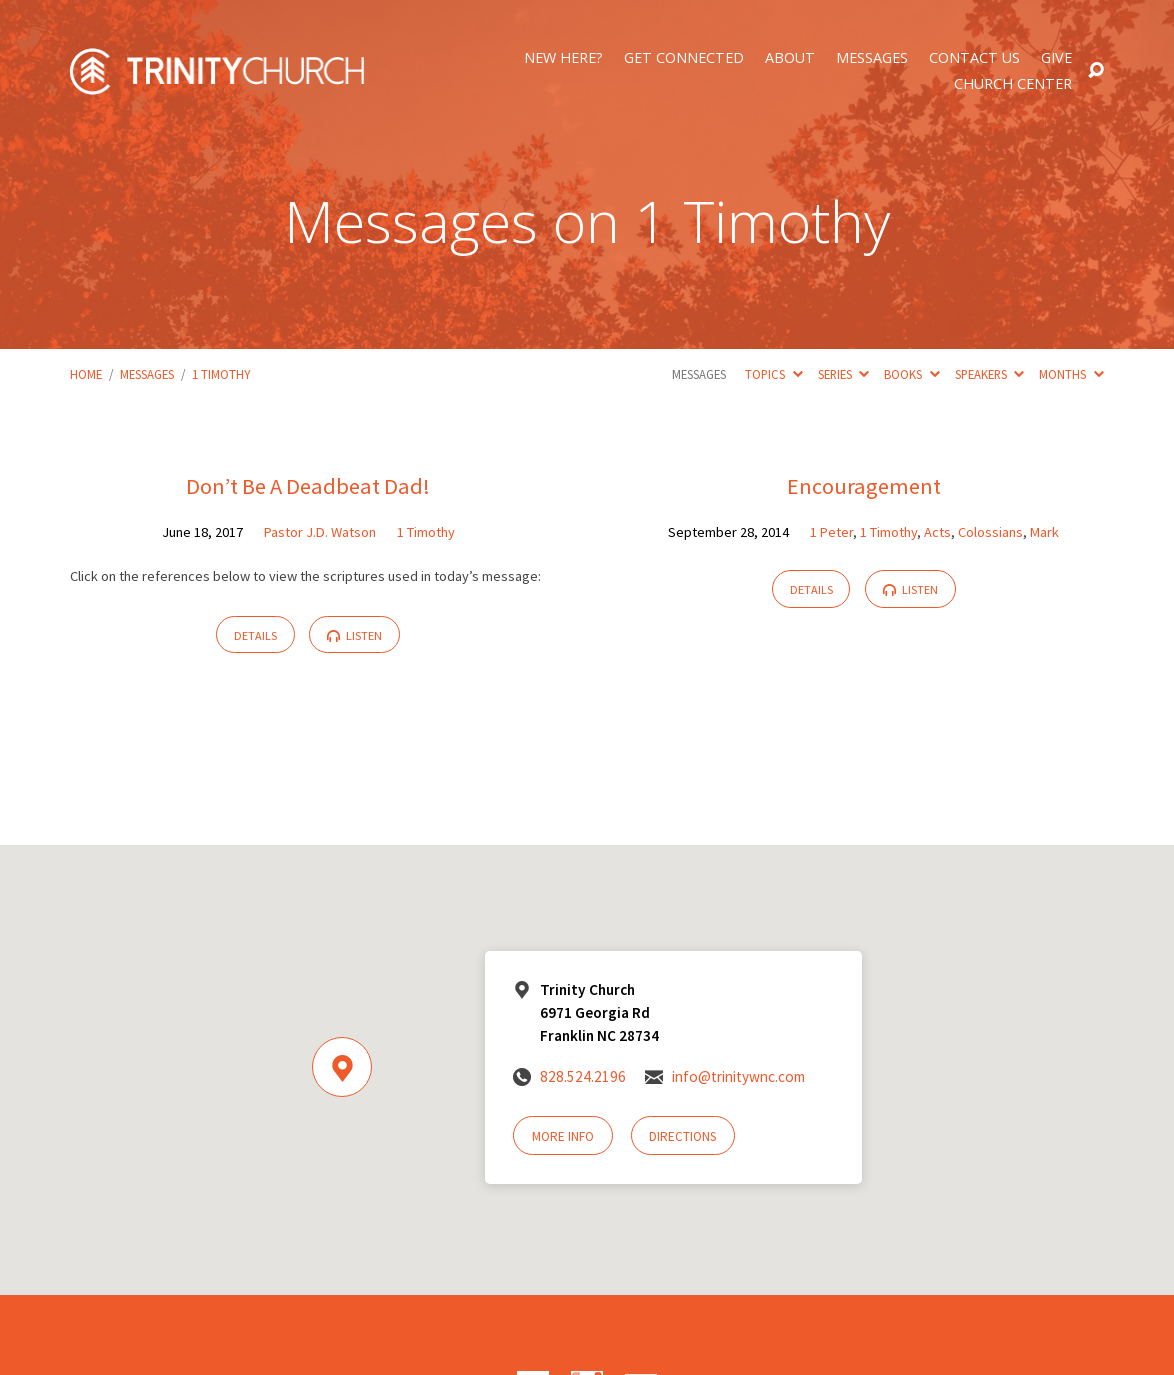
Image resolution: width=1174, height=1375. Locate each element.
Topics (773, 374)
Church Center (1013, 84)
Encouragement (864, 486)
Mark (1044, 532)
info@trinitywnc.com (738, 1076)
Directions (682, 1136)
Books (911, 374)
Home (86, 374)
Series (843, 374)
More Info (563, 1136)
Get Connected (684, 58)
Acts (937, 532)
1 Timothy (221, 374)
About (790, 58)
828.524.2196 (583, 1076)
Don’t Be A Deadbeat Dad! (308, 486)
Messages (872, 58)
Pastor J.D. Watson (320, 532)
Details (255, 635)
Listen (354, 635)
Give (1056, 58)
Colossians (990, 532)
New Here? (563, 58)
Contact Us (974, 58)
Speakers (989, 374)
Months (1071, 374)
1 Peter (831, 532)
